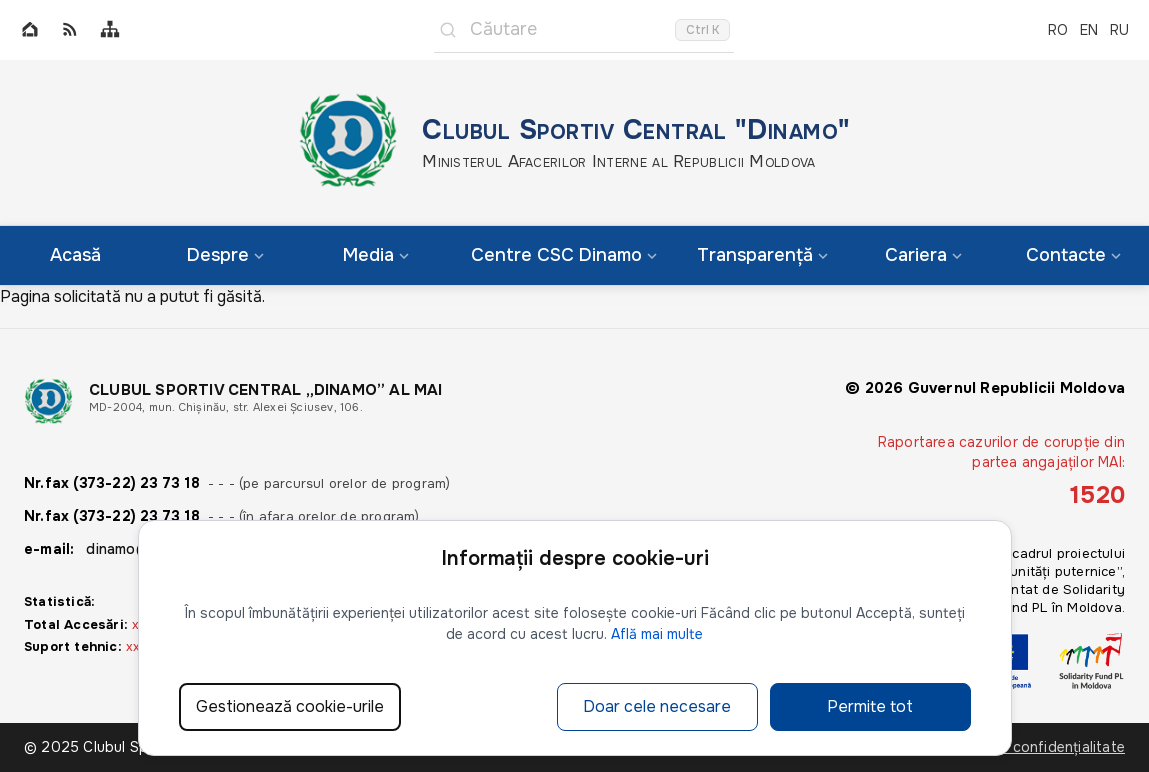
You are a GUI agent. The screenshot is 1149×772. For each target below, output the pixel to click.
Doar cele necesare (657, 706)
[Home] (30, 30)
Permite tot (870, 706)
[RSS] (70, 30)
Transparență (762, 255)
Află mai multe (657, 634)
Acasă (75, 255)
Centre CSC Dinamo (564, 255)
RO (1058, 30)
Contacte (1073, 255)
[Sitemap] (110, 30)
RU (1119, 30)
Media (376, 255)
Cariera (923, 255)
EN (1089, 30)
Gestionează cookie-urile (290, 706)
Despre (225, 255)
